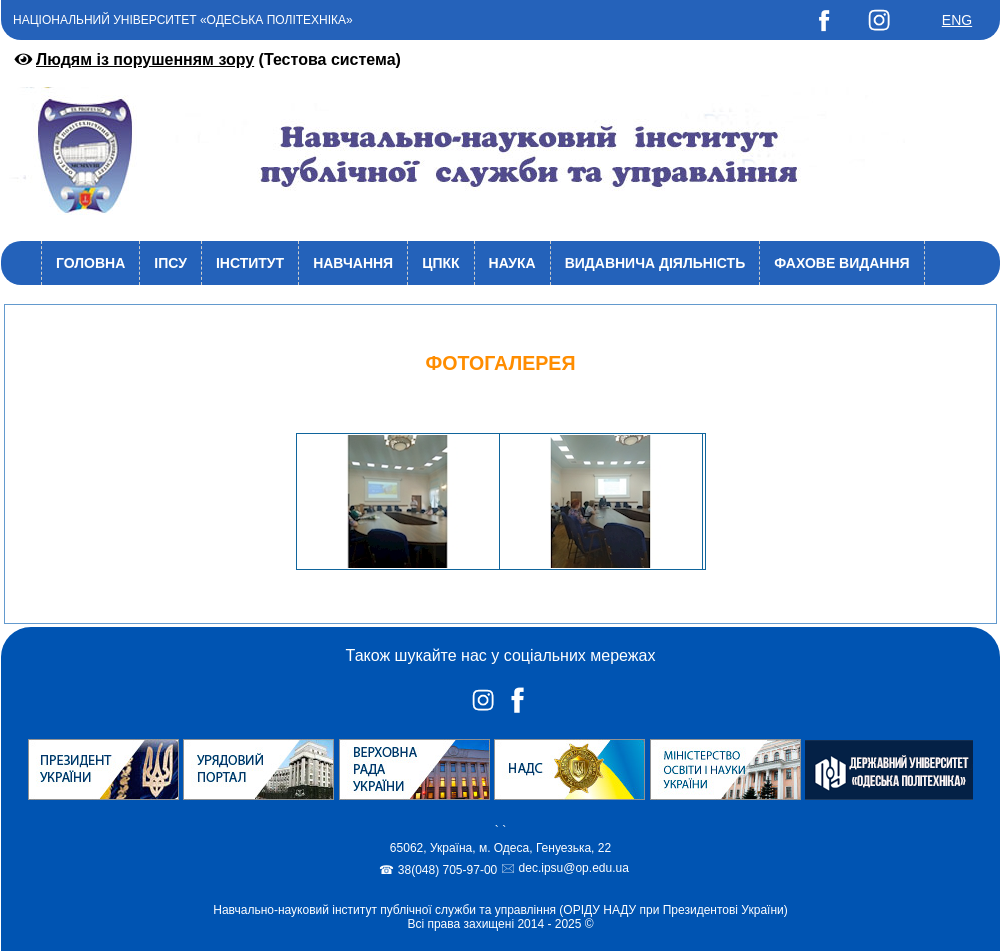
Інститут (250, 263)
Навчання (353, 263)
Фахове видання (841, 263)
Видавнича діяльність (655, 263)
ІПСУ (170, 263)
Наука (512, 263)
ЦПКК (440, 263)
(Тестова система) (206, 59)
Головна (90, 263)
